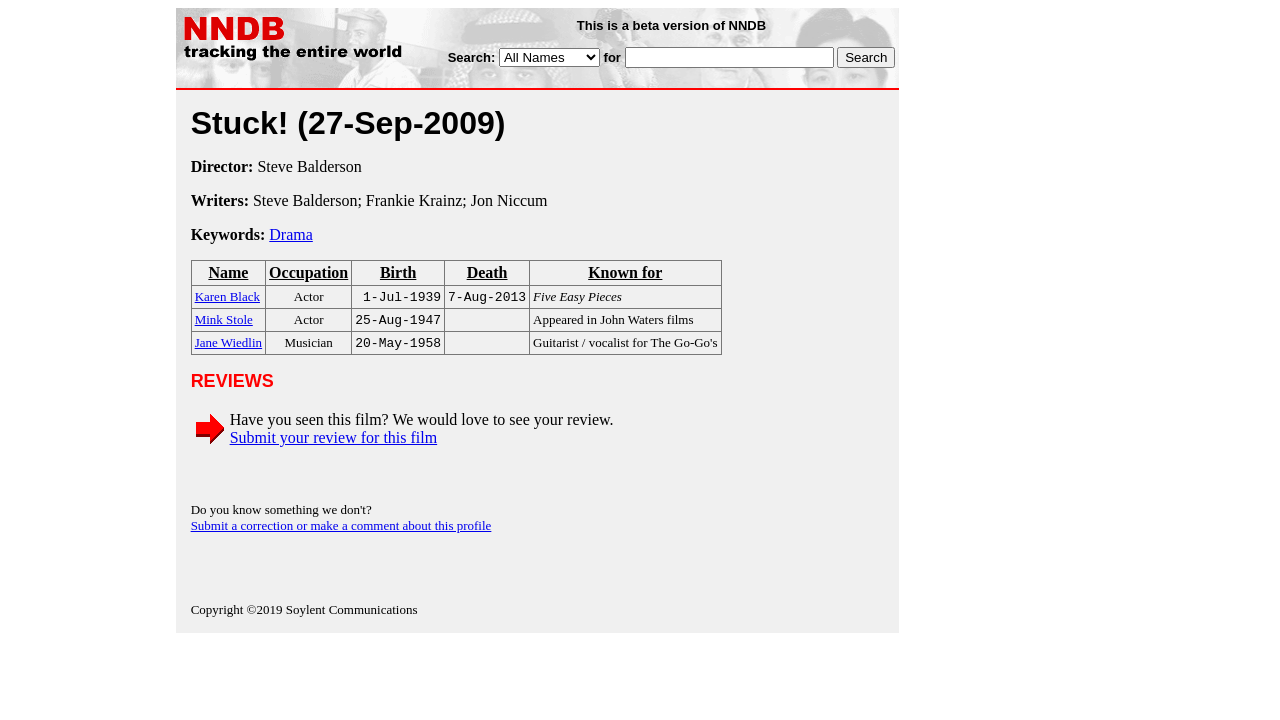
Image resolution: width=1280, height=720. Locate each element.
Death (487, 272)
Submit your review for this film (334, 443)
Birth (398, 272)
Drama (291, 234)
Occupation (308, 272)
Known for (625, 272)
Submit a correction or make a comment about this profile (341, 531)
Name (228, 272)
